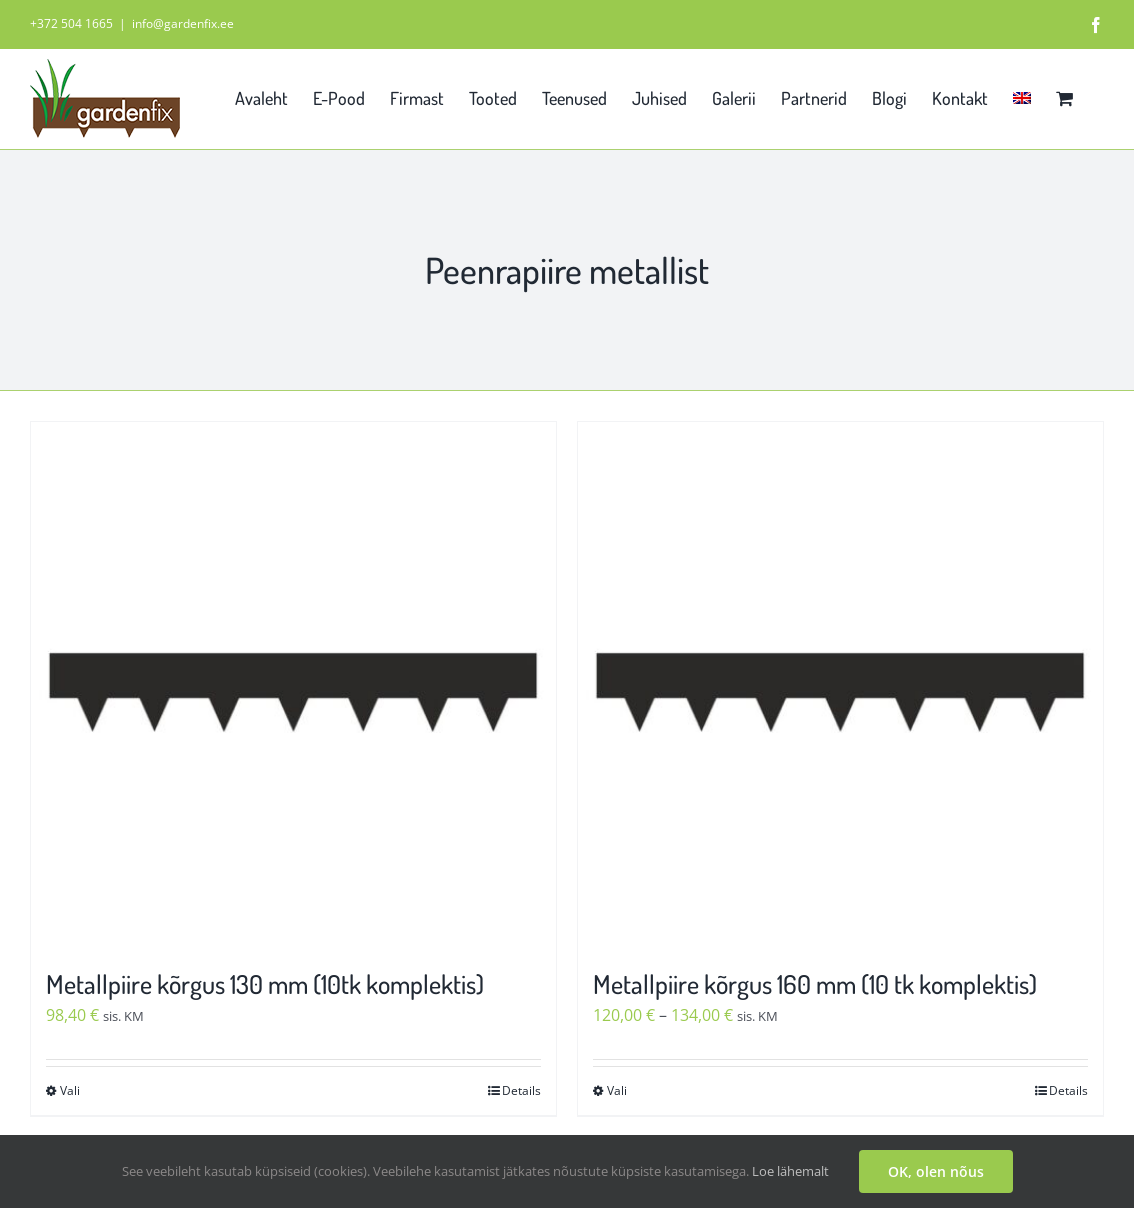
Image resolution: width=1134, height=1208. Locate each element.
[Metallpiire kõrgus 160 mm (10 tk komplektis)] (840, 684)
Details (521, 1090)
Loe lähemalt (790, 1171)
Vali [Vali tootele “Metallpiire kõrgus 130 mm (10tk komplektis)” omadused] (70, 1090)
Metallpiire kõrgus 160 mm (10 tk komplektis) (815, 983)
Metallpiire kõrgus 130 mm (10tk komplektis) (265, 983)
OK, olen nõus (936, 1171)
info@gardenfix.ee (183, 23)
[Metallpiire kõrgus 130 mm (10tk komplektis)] (293, 684)
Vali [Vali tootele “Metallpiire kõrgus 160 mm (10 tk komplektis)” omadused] (617, 1090)
